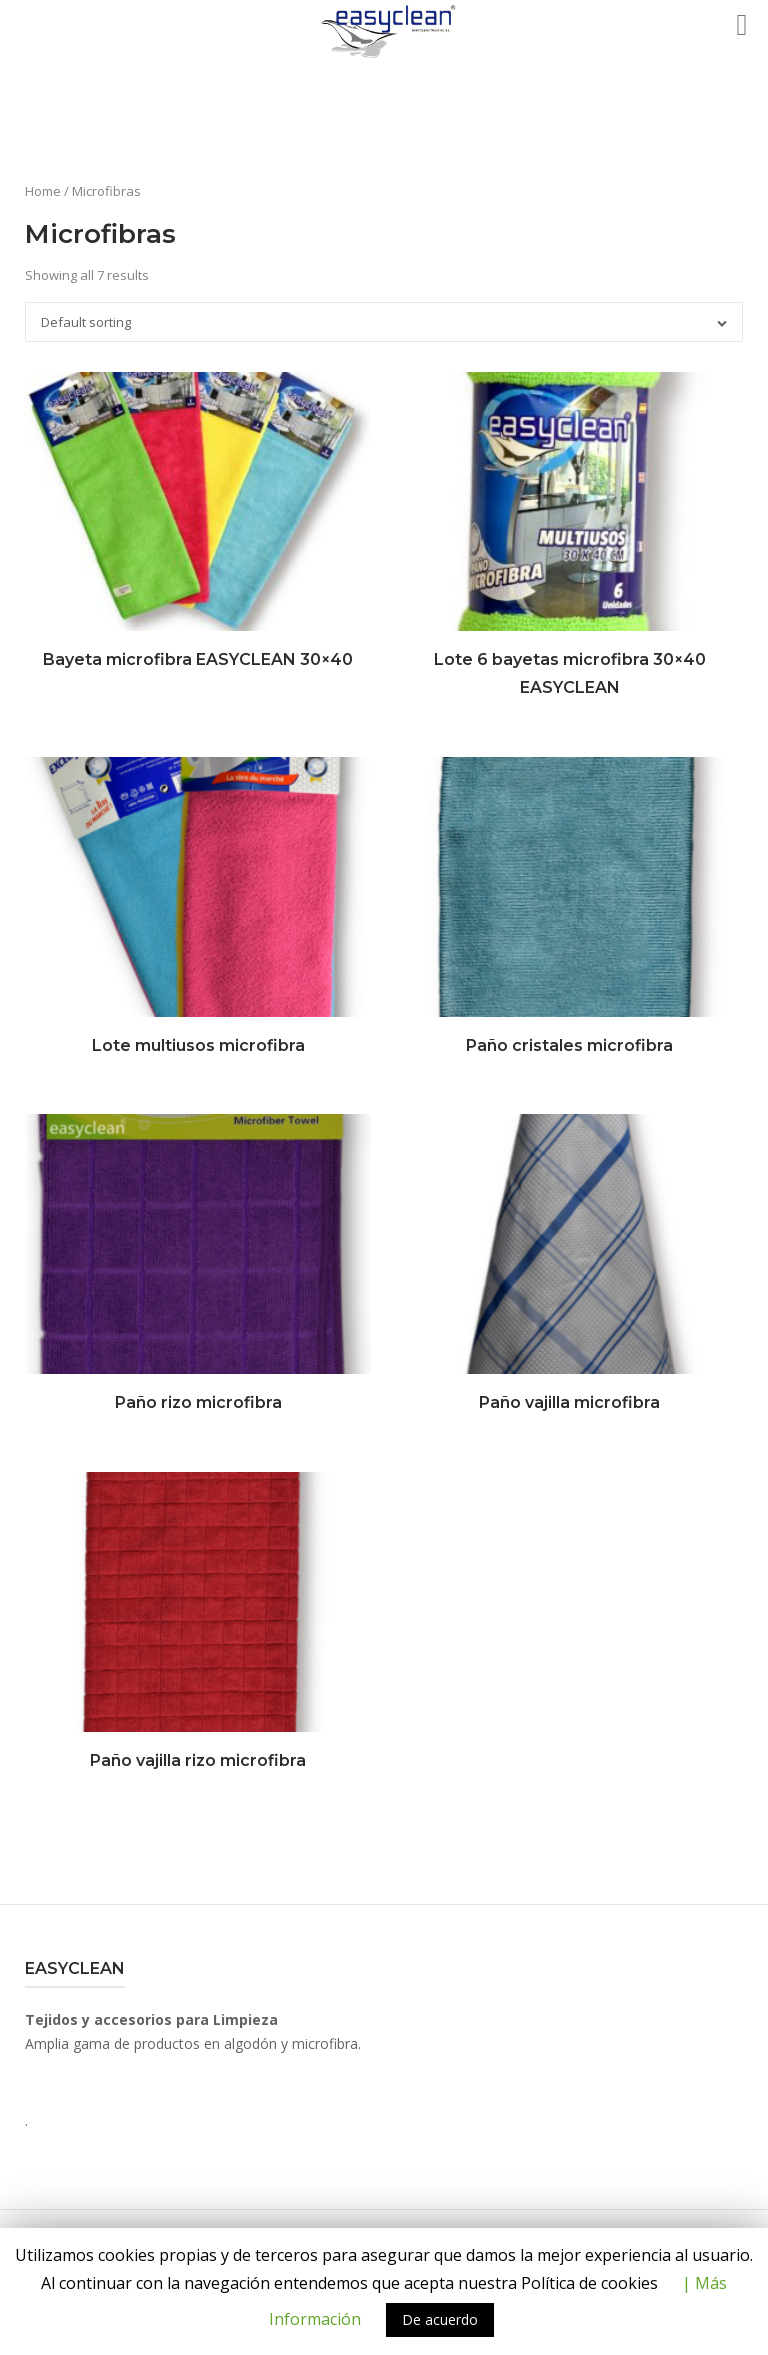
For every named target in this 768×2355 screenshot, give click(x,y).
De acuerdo (440, 2319)
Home (43, 191)
